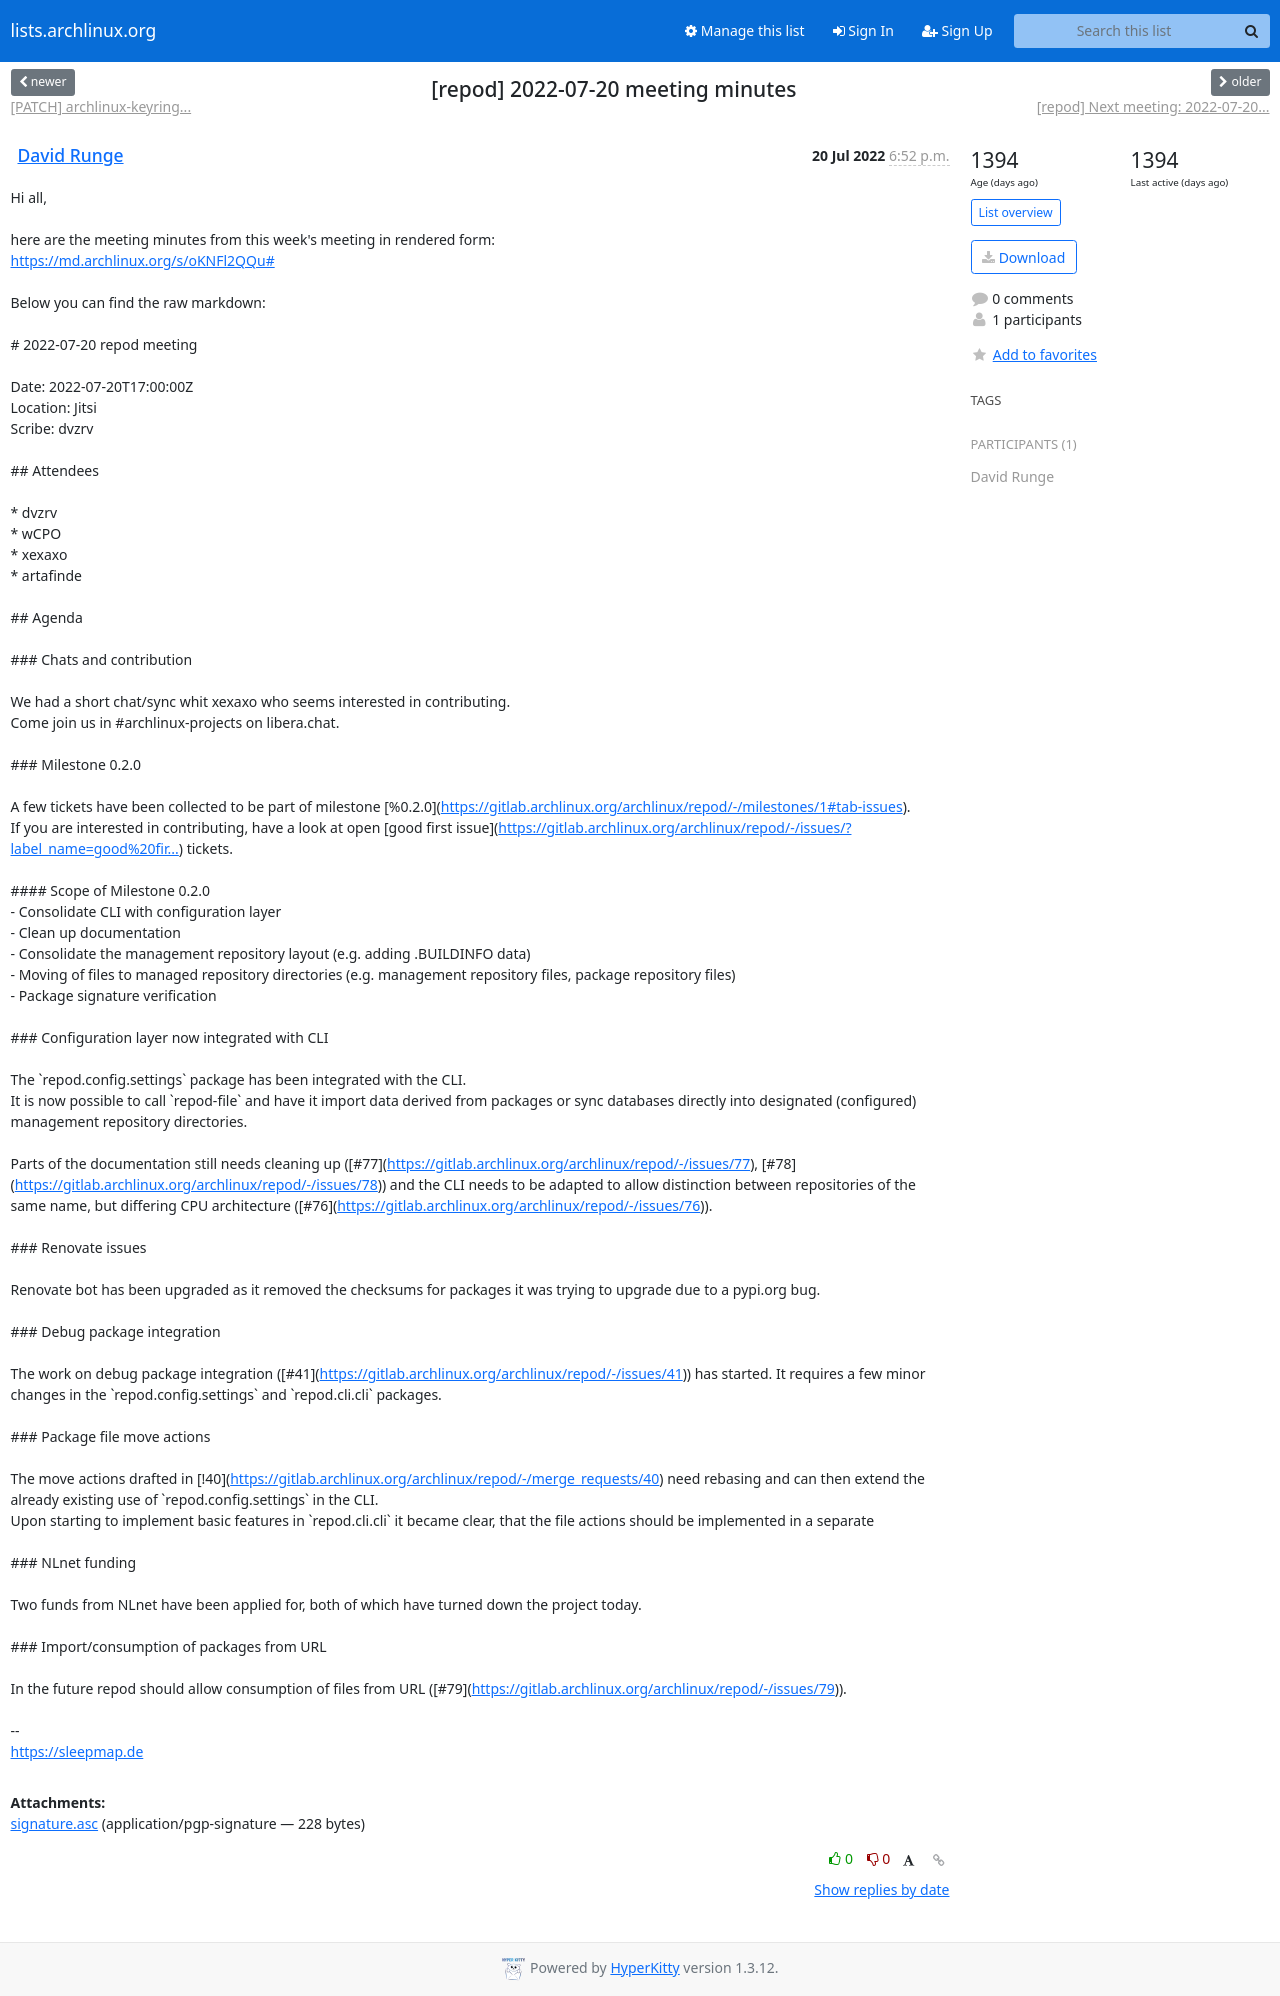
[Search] (1252, 31)
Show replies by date (881, 1889)
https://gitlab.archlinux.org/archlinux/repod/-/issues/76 (518, 1205)
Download (1023, 257)
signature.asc (55, 1823)
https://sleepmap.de (77, 1751)
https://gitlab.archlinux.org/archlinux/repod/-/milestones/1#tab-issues (672, 806)
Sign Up (957, 30)
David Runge (71, 155)
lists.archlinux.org (84, 31)
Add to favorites (1034, 354)
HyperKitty (644, 1967)
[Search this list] (1124, 31)
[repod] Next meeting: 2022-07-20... (1153, 106)
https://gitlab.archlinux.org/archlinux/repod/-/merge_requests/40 (444, 1478)
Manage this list (745, 30)
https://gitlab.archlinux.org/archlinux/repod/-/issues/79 (653, 1688)
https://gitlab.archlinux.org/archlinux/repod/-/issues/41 (501, 1373)
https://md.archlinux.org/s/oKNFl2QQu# (143, 260)
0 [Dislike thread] (879, 1858)
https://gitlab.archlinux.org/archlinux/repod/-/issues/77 (568, 1163)
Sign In (863, 30)
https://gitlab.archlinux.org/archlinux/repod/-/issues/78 (196, 1184)
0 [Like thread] (842, 1858)
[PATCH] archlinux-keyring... (101, 106)
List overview (1016, 212)
